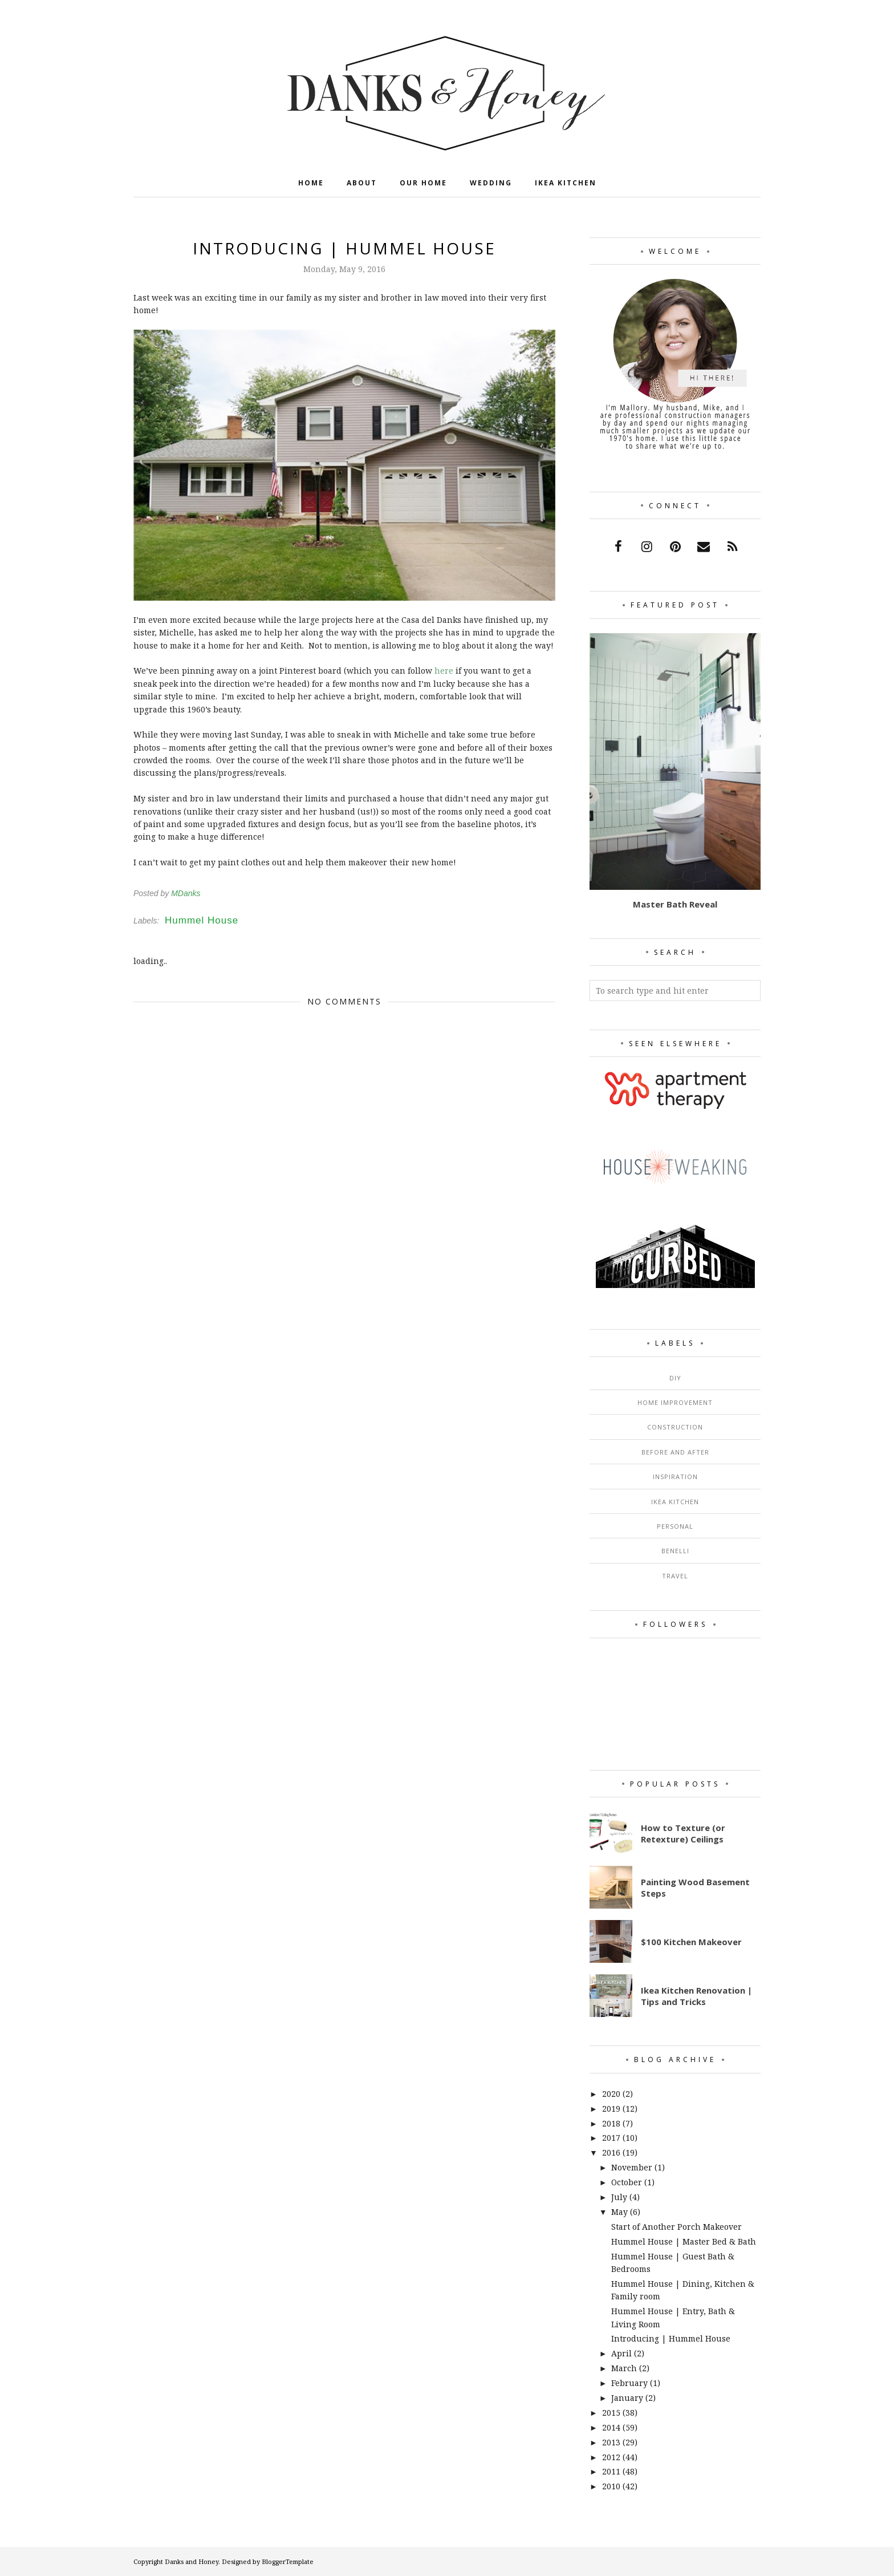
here (443, 670)
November (631, 2167)
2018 (611, 2123)
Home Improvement (675, 1402)
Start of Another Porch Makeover (676, 2226)
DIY (675, 1378)
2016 (611, 2152)
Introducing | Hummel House (670, 2338)
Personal (675, 1526)
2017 (611, 2137)
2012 (611, 2457)
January (627, 2397)
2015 (611, 2412)
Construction (675, 1427)
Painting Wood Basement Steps (695, 1887)
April (621, 2353)
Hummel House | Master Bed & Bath (683, 2241)
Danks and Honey (191, 2561)
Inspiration (675, 1476)
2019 (611, 2108)
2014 (611, 2427)
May (619, 2211)
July (619, 2197)
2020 (611, 2093)
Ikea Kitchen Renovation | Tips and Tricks (696, 1995)
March (624, 2368)
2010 (611, 2486)
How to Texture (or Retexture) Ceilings (683, 1833)
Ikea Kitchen (675, 1501)
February (629, 2382)
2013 (611, 2442)
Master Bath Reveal (675, 904)
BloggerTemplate (288, 2561)
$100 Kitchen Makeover (691, 1941)
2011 (611, 2471)
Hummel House (201, 920)
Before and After (675, 1452)
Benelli (675, 1550)
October (626, 2182)
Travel (675, 1575)
